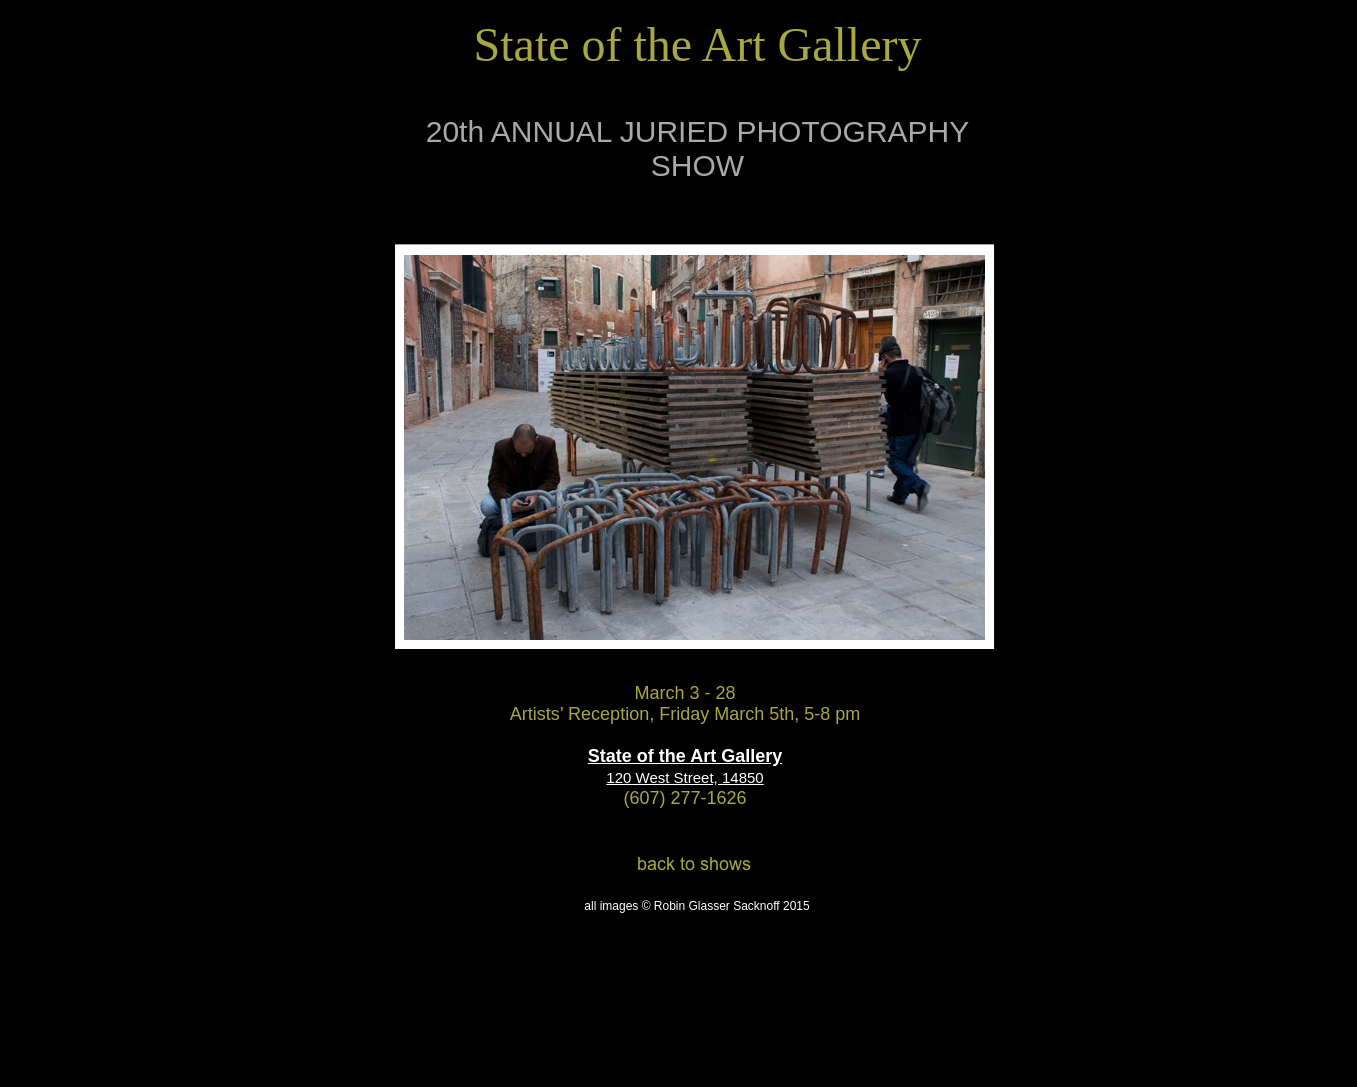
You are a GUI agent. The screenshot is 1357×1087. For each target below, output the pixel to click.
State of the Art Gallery (685, 756)
